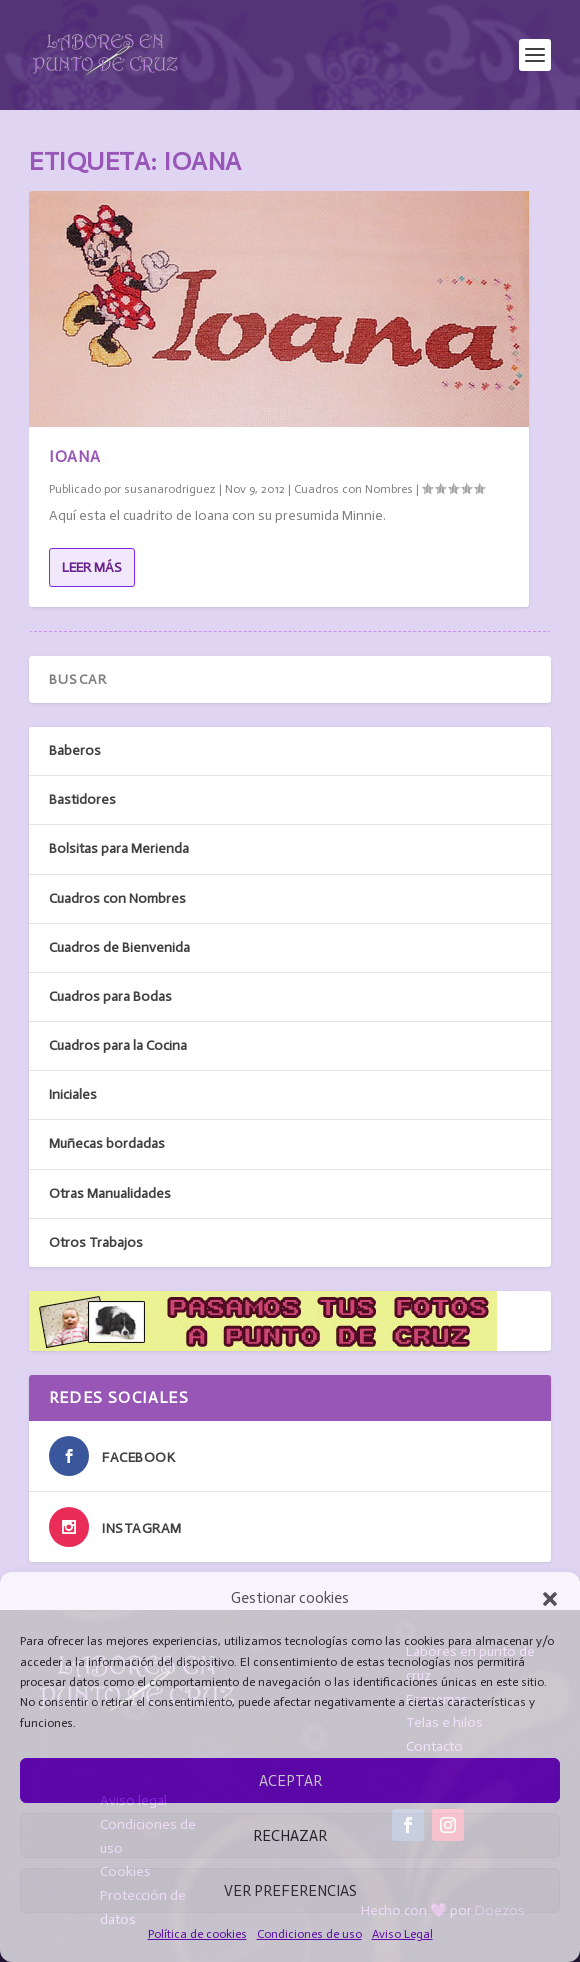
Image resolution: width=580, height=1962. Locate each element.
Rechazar (290, 1836)
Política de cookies (197, 1934)
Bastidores (82, 799)
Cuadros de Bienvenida (119, 947)
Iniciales (73, 1094)
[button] (550, 1599)
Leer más (92, 567)
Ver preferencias (290, 1891)
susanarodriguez (170, 489)
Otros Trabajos (96, 1242)
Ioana (75, 456)
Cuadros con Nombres (353, 489)
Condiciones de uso (309, 1934)
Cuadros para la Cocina (118, 1045)
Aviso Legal (402, 1934)
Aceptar (290, 1781)
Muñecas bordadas (107, 1143)
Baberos (75, 750)
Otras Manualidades (110, 1193)
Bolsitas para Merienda (119, 848)
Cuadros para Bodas (110, 996)
